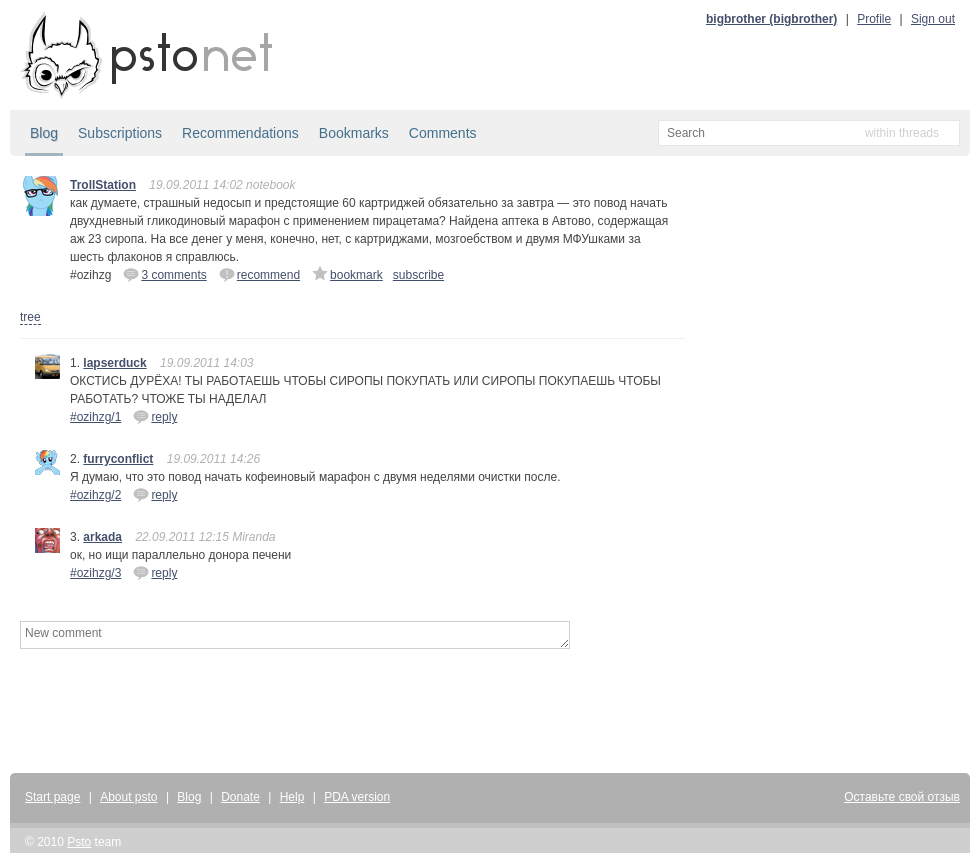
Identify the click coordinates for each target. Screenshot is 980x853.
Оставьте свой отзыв (902, 797)
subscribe (418, 275)
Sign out (933, 19)
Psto (79, 842)
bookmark (347, 274)
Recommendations (240, 133)
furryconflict (118, 459)
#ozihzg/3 (95, 573)
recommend (259, 274)
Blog (44, 133)
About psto (128, 797)
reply (155, 416)
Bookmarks (354, 133)
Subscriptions (120, 133)
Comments (443, 133)
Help (292, 797)
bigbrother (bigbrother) (771, 19)
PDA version (357, 797)
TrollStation (103, 185)
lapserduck (114, 363)
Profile (874, 19)
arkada (102, 537)
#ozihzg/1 (95, 417)
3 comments (164, 274)
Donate (240, 797)
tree (30, 317)
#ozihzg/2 (95, 495)
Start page (52, 797)
